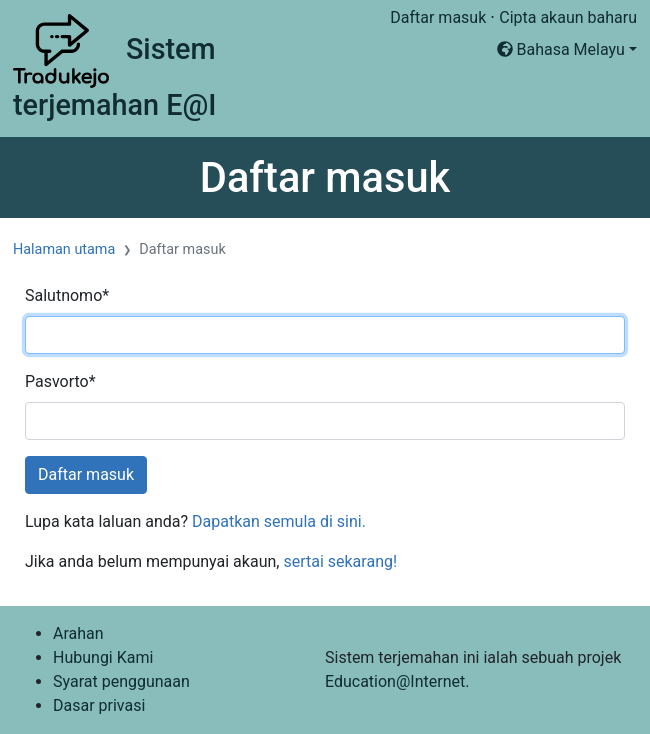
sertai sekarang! (340, 561)
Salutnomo (67, 295)
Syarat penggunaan (121, 681)
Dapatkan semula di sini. (279, 521)
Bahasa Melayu (561, 49)
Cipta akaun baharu (568, 17)
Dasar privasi (99, 705)
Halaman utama (64, 249)
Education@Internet (395, 681)
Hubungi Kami (103, 657)
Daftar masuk (438, 17)
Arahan (78, 633)
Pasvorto (60, 381)
